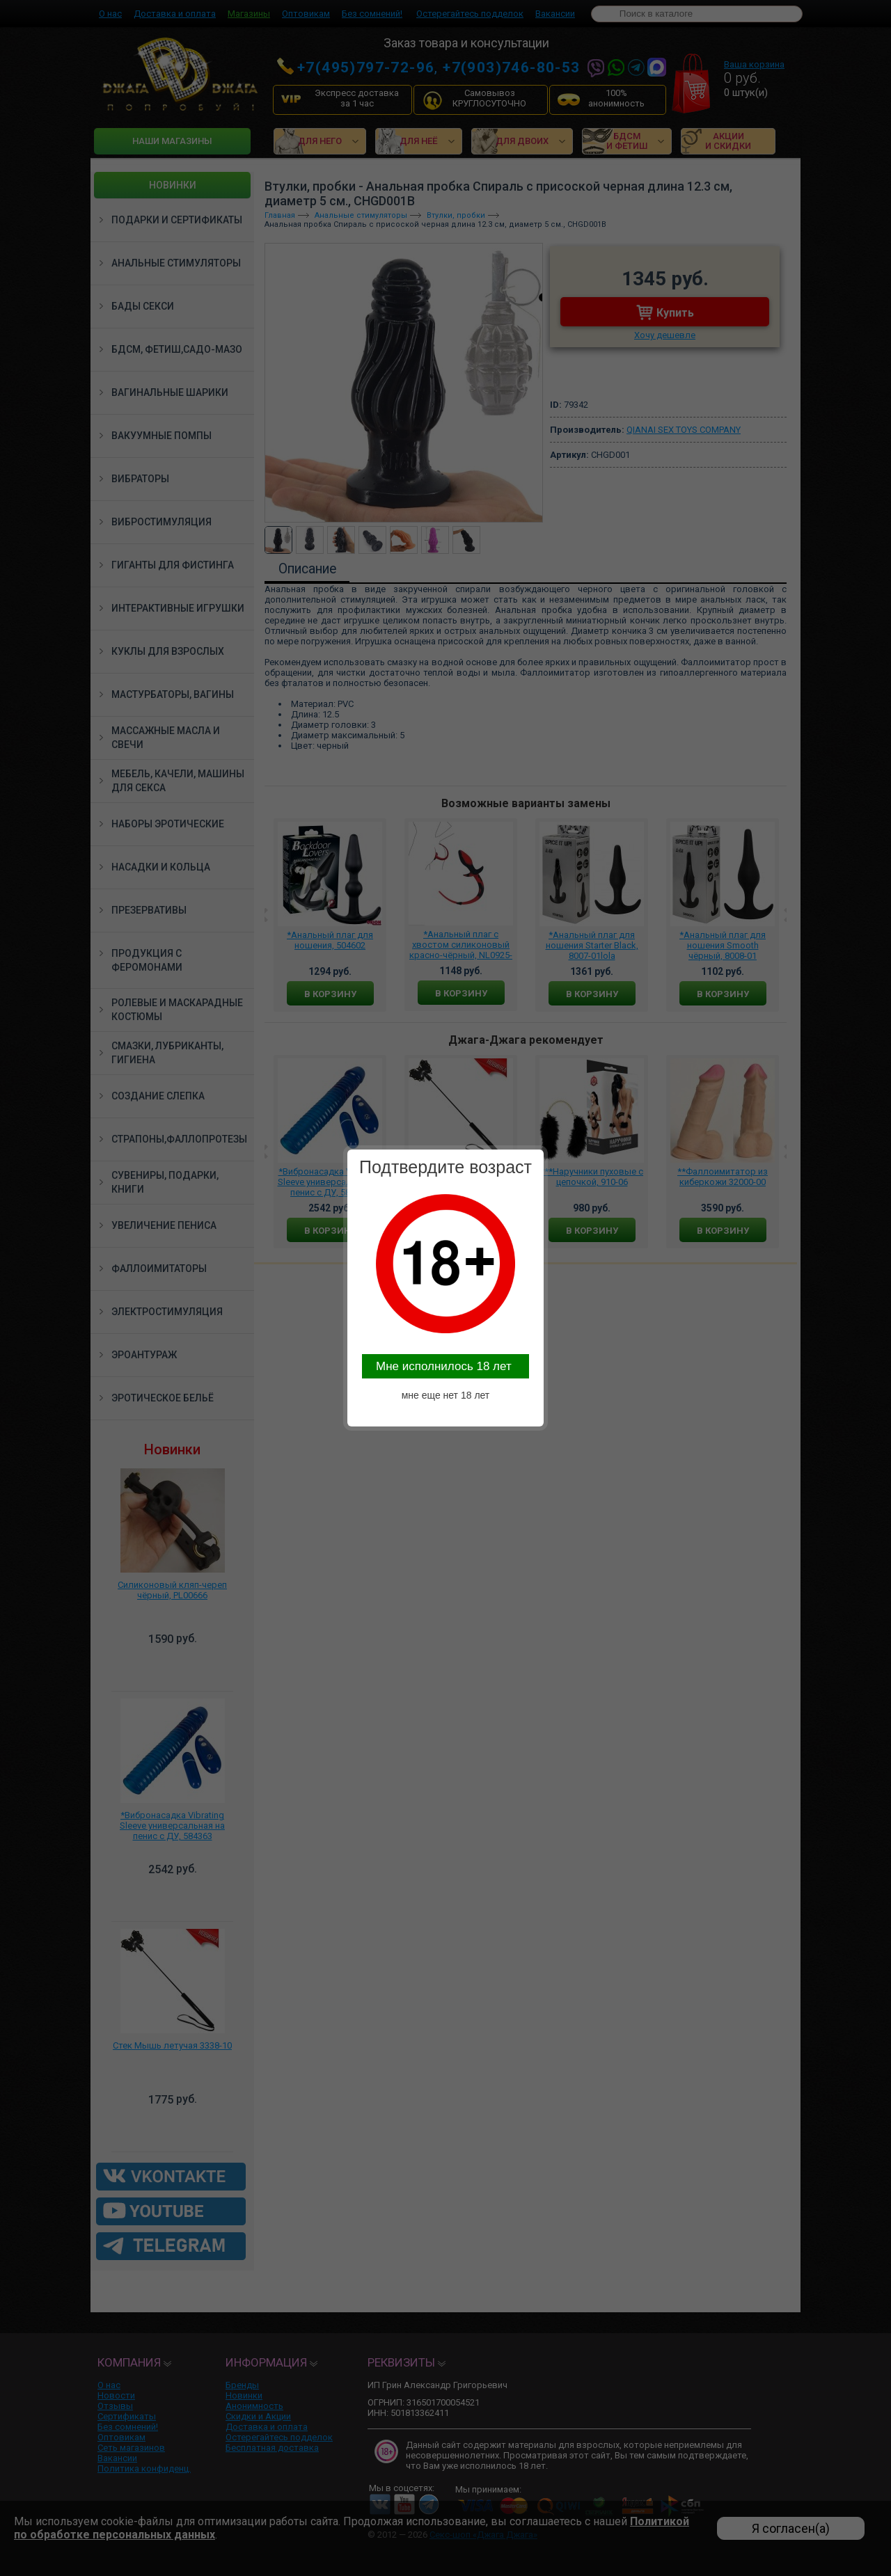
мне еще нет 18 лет (446, 1395)
